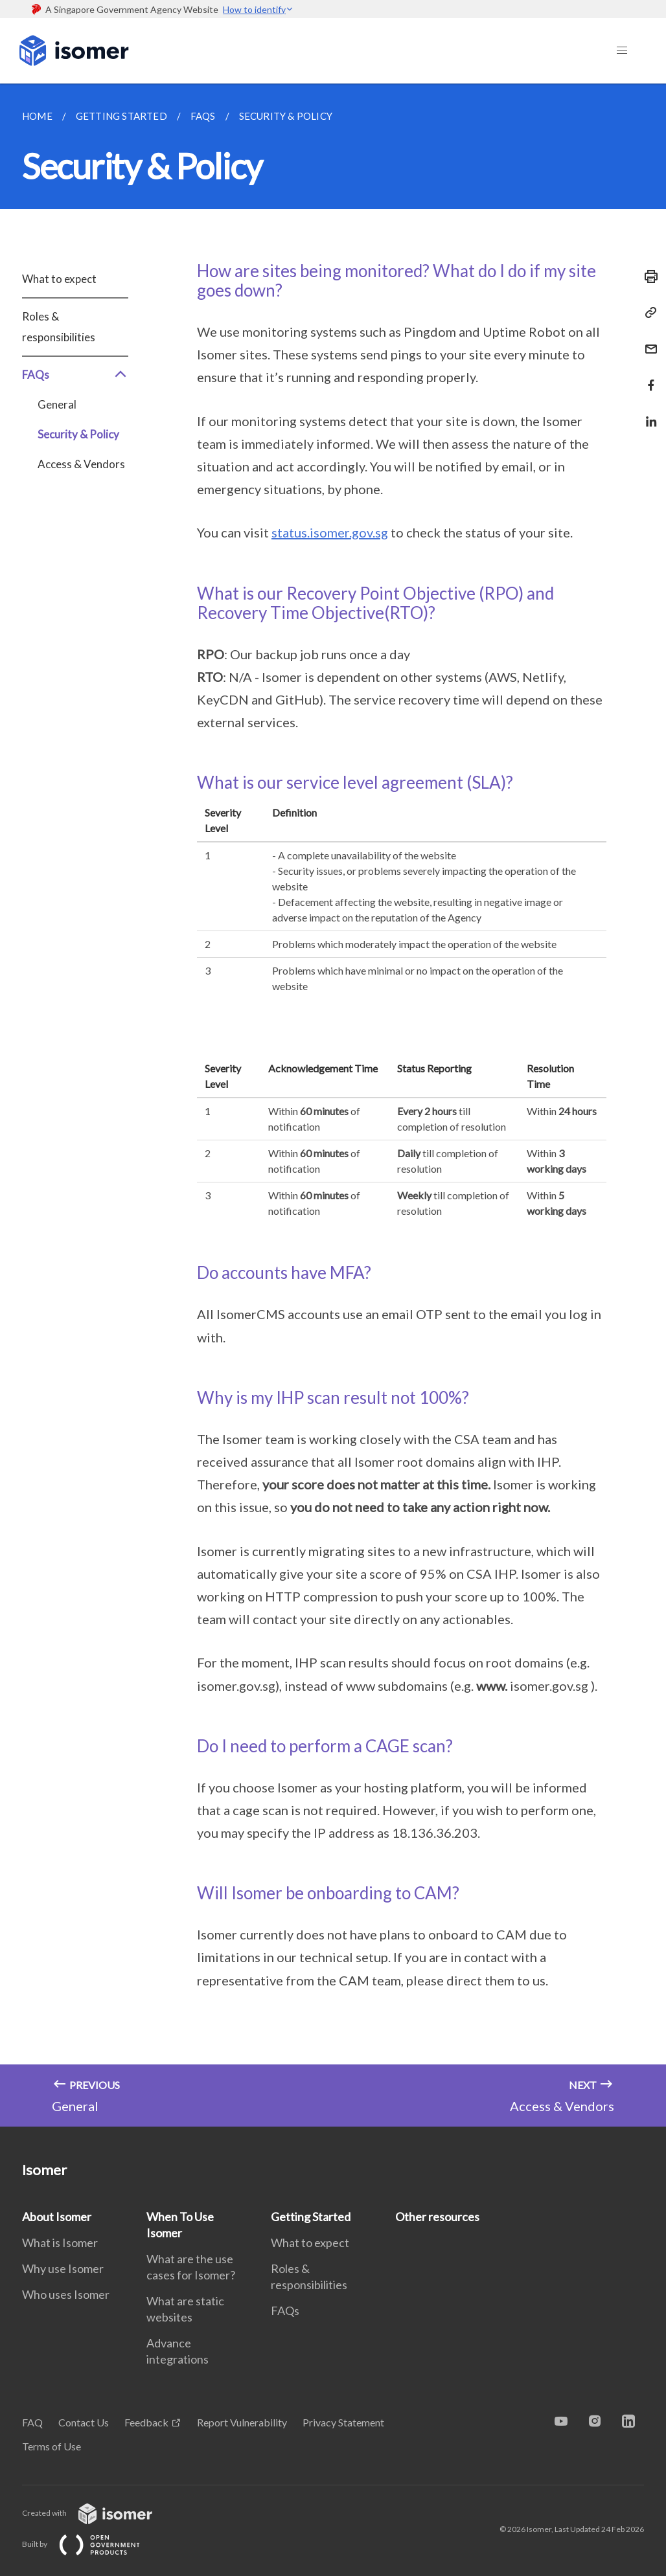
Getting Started (310, 2216)
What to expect (59, 279)
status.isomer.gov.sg (329, 532)
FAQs (75, 375)
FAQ (32, 2422)
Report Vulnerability (242, 2422)
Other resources (437, 2216)
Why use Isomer (63, 2268)
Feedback (146, 2422)
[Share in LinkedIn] (647, 413)
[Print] (647, 276)
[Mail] (647, 341)
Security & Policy (78, 434)
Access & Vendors (81, 464)
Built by (91, 2544)
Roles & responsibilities (58, 327)
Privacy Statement (343, 2422)
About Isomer (56, 2216)
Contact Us (83, 2422)
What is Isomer (60, 2242)
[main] (333, 1105)
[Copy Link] (647, 312)
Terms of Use (51, 2446)
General (57, 404)
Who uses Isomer (65, 2294)
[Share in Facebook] (647, 377)
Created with (97, 2513)
